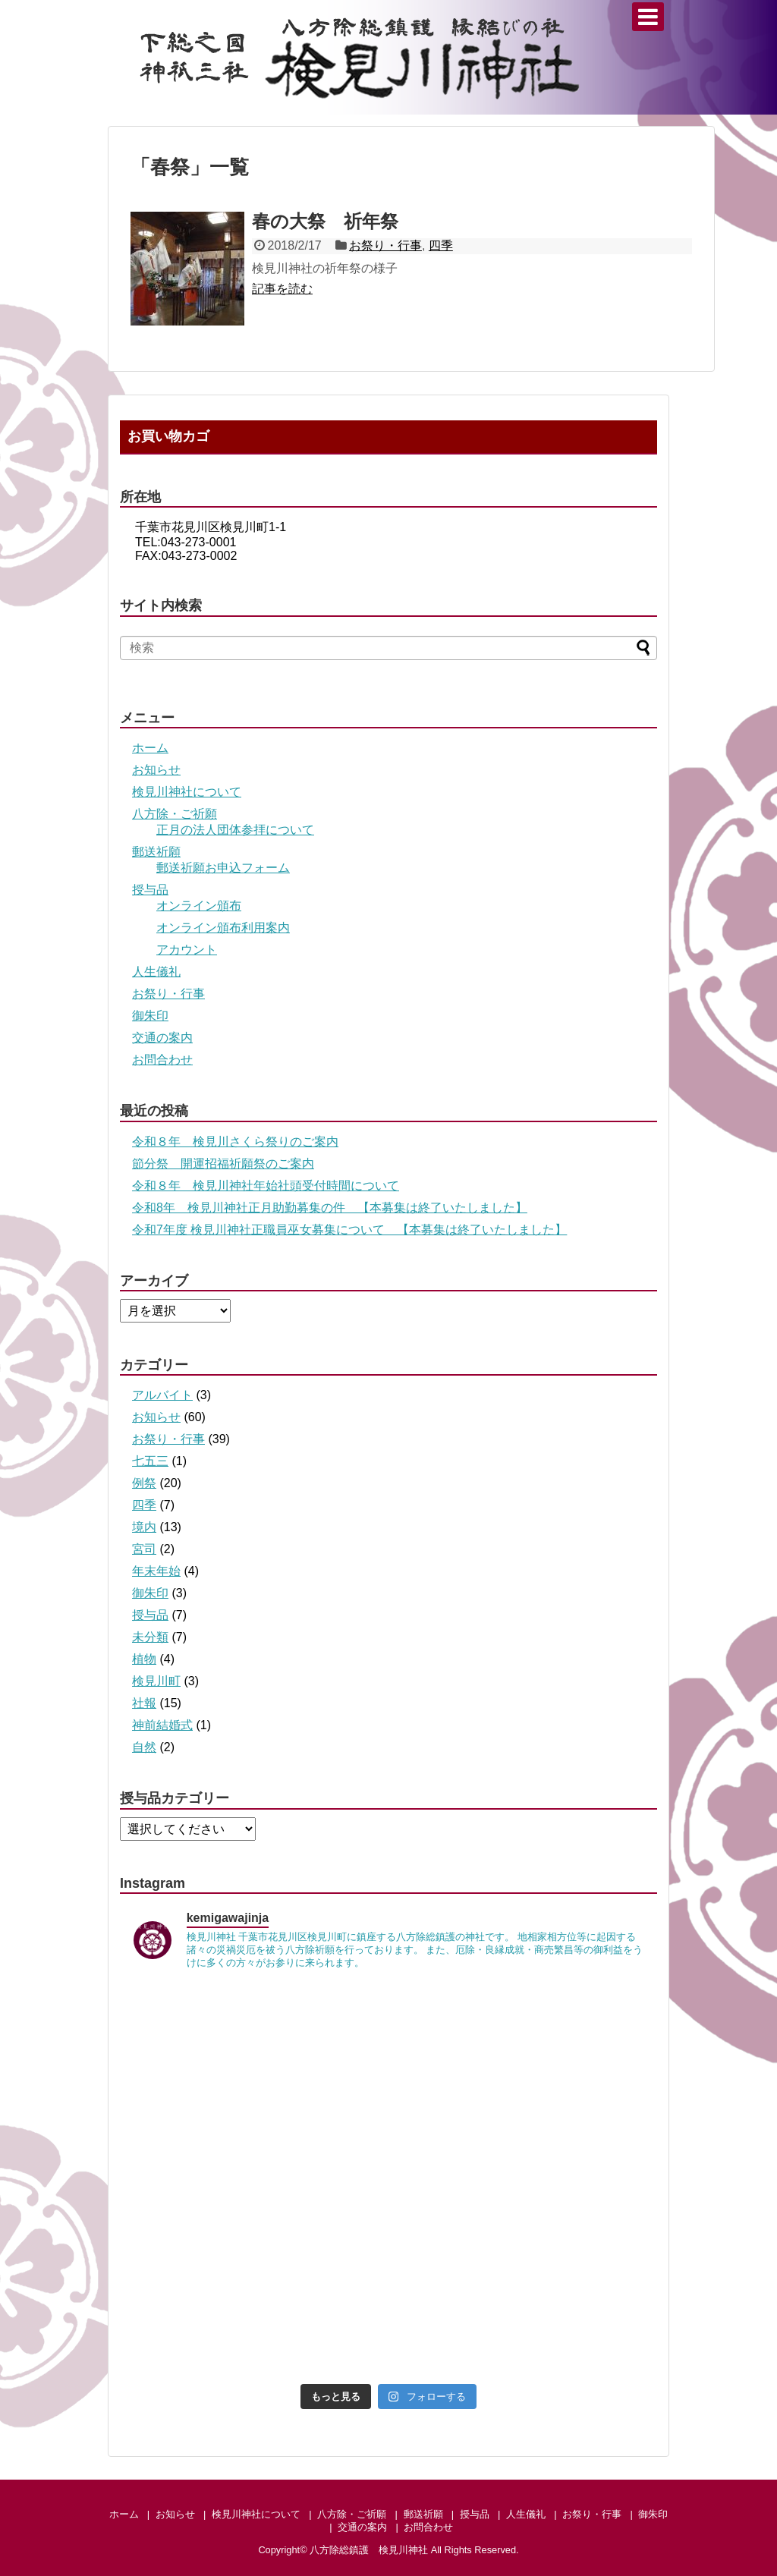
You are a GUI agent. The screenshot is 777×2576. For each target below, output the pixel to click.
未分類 (150, 1637)
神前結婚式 (162, 1725)
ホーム (150, 747)
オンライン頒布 (198, 905)
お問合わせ (162, 1059)
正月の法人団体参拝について (235, 829)
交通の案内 (162, 1037)
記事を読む (282, 288)
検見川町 (156, 1681)
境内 (144, 1527)
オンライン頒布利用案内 (223, 927)
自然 (144, 1747)
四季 (441, 245)
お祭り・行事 (385, 245)
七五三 (150, 1461)
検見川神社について (186, 791)
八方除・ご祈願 (174, 813)
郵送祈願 (156, 851)
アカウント (186, 949)
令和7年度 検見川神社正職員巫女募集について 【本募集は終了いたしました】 (349, 1229)
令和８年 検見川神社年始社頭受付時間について (265, 1185)
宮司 (144, 1549)
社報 (144, 1703)
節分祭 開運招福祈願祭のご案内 (223, 1163)
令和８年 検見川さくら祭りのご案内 (235, 1141)
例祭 (144, 1483)
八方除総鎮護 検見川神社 (369, 2550)
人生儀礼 (156, 971)
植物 (144, 1659)
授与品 (150, 889)
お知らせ (156, 769)
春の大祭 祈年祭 (325, 221)
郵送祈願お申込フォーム (223, 867)
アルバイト (162, 1395)
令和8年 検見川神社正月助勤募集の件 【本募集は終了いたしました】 (329, 1207)
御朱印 (150, 1015)
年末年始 (156, 1571)
